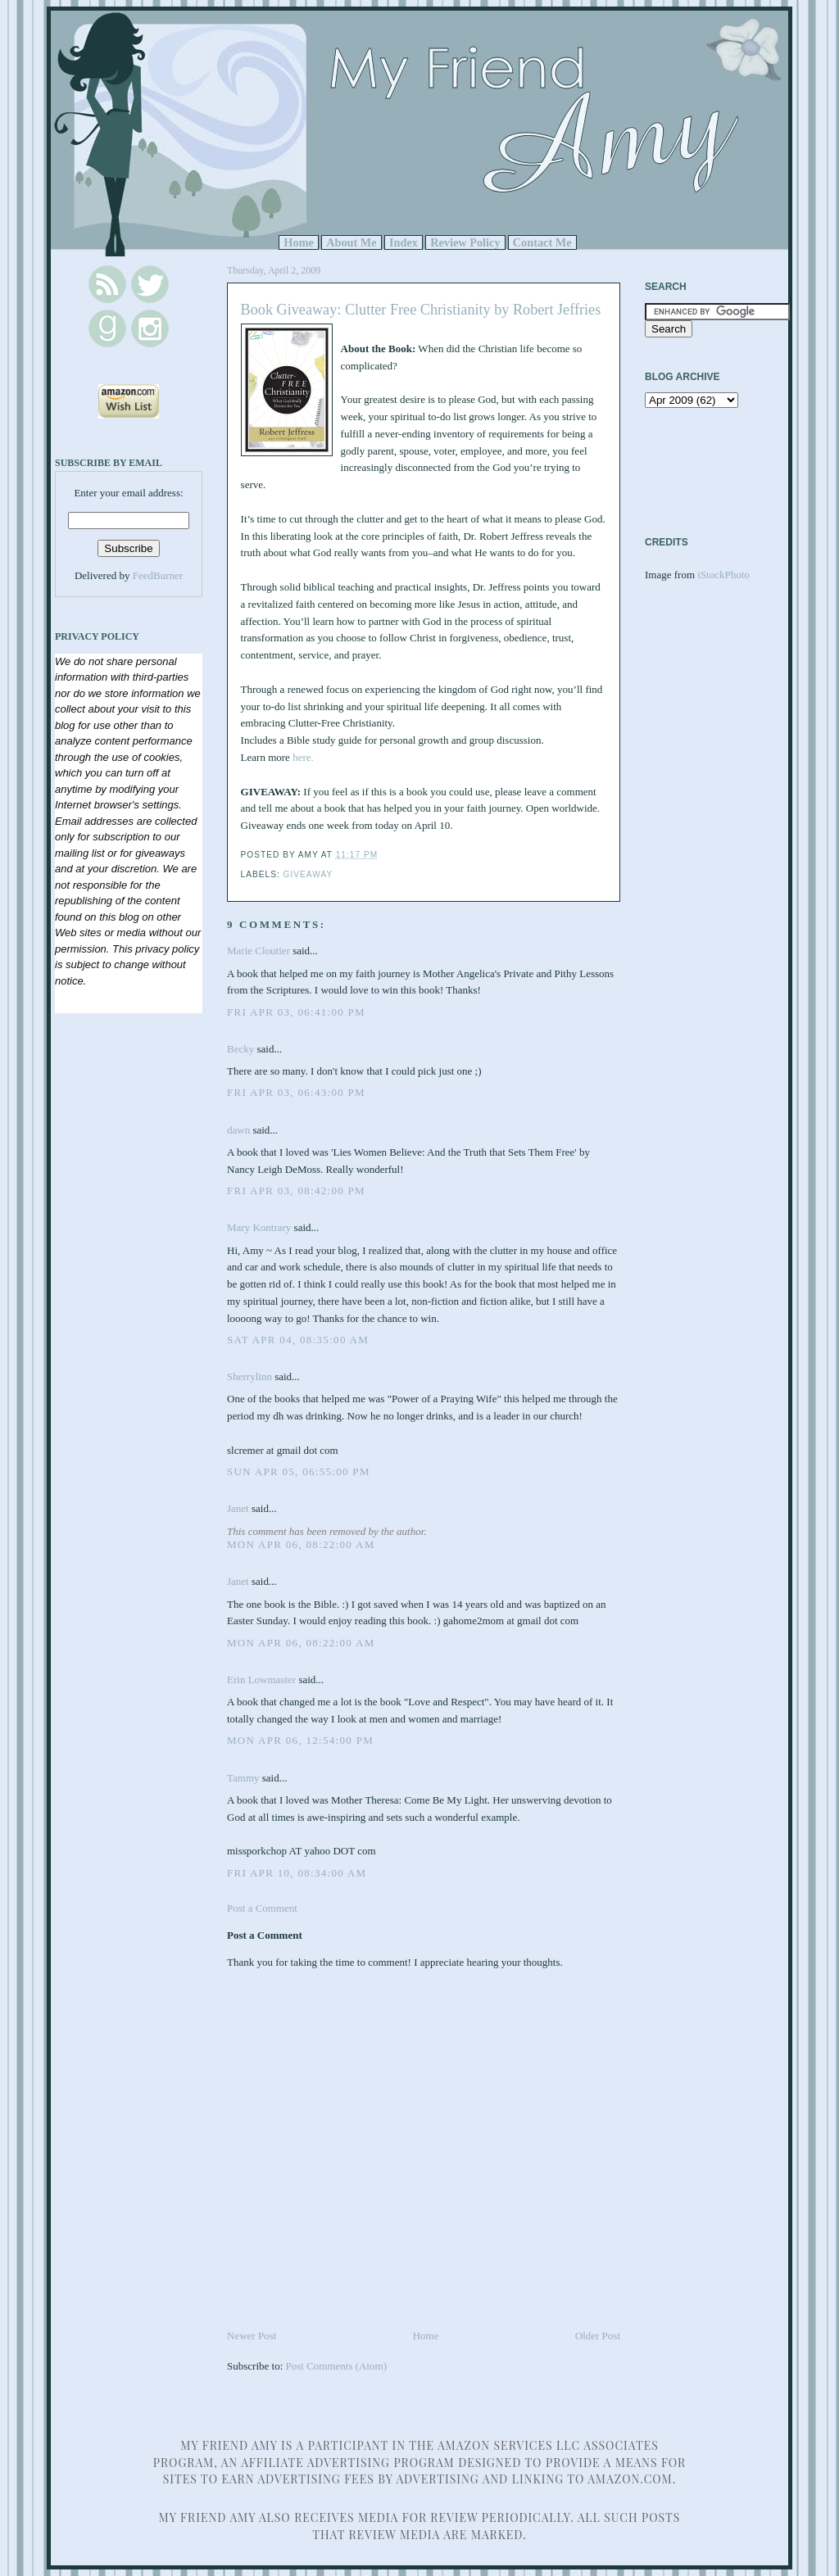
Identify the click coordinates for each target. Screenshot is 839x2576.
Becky (240, 1049)
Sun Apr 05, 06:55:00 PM (298, 1471)
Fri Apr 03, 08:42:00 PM (296, 1190)
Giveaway (308, 874)
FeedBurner (158, 575)
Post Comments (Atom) (337, 2366)
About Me (351, 242)
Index (403, 242)
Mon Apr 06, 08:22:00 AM (301, 1544)
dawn (238, 1130)
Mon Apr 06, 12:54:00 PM (300, 1740)
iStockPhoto (723, 574)
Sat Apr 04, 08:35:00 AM (298, 1339)
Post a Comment (262, 1908)
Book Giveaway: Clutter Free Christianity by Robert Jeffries (421, 309)
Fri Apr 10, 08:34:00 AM (296, 1873)
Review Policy (465, 242)
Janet (239, 1508)
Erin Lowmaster (261, 1679)
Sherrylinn (249, 1376)
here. (303, 757)
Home (298, 242)
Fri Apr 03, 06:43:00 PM (296, 1092)
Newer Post (251, 2335)
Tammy (243, 1778)
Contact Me (542, 242)
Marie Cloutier (258, 950)
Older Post (597, 2335)
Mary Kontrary (259, 1227)
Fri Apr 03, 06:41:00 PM (296, 1012)
